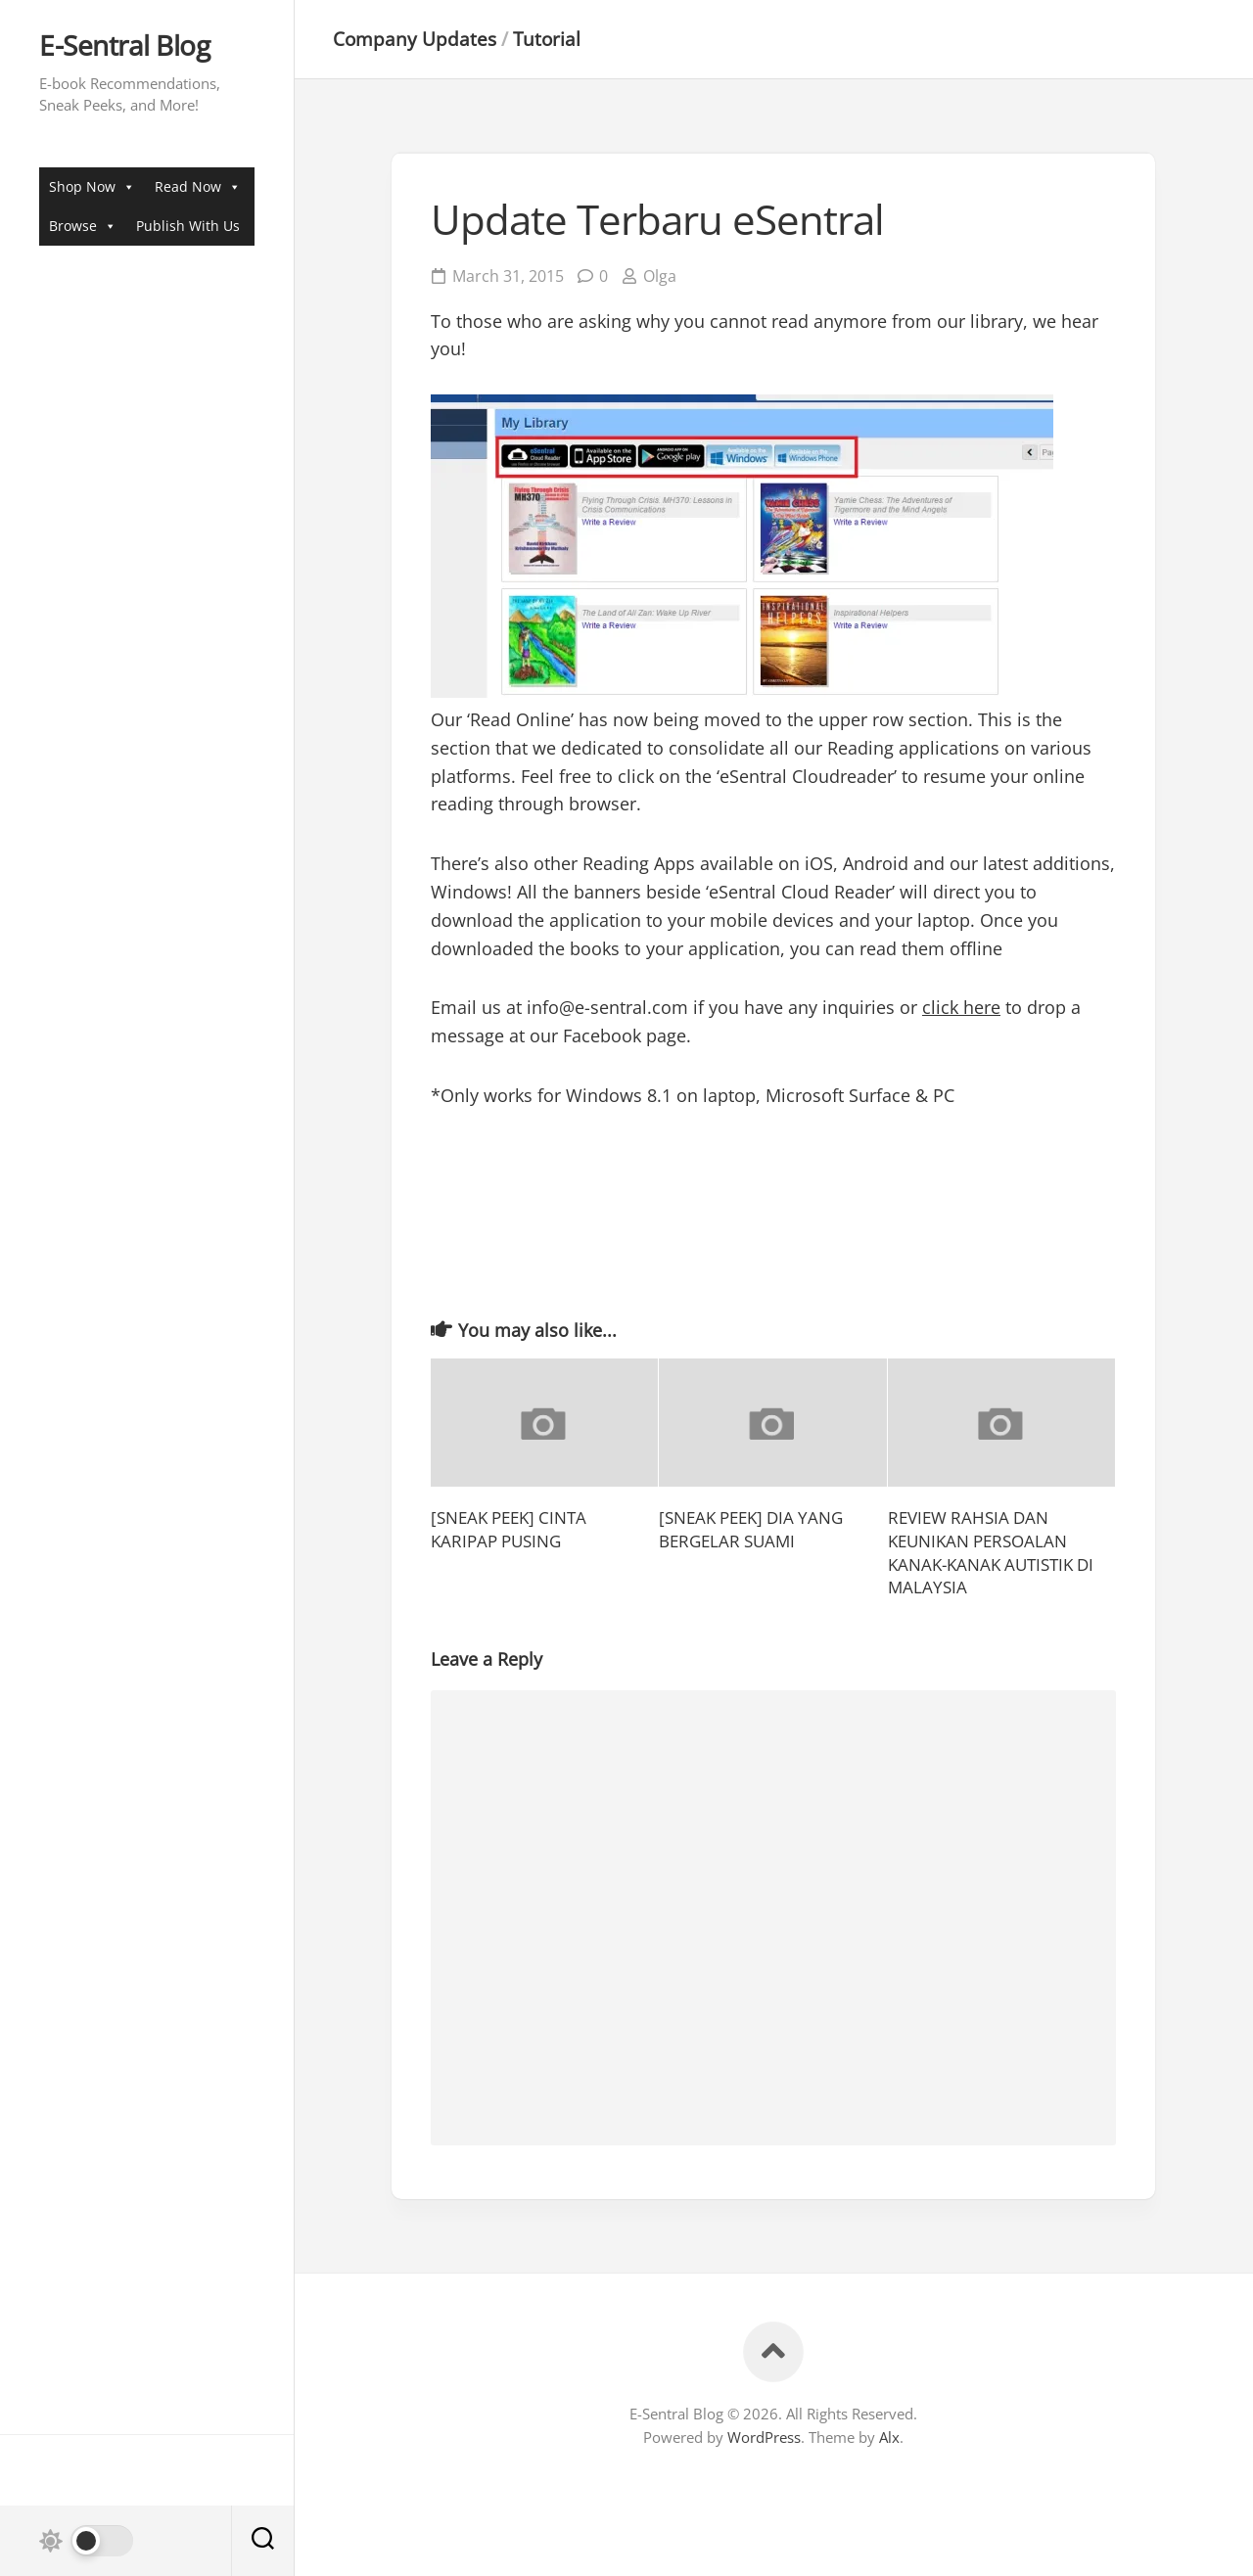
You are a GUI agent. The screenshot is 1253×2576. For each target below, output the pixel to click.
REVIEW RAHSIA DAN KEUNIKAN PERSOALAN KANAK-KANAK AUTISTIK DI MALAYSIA (990, 1552)
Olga (659, 276)
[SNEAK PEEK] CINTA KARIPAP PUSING (508, 1529)
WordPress (764, 2437)
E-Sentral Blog (124, 46)
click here (961, 1007)
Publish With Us (188, 225)
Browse (82, 225)
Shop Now (92, 186)
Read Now (198, 186)
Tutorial (546, 39)
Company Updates (414, 39)
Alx (889, 2437)
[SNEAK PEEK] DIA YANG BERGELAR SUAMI (751, 1529)
